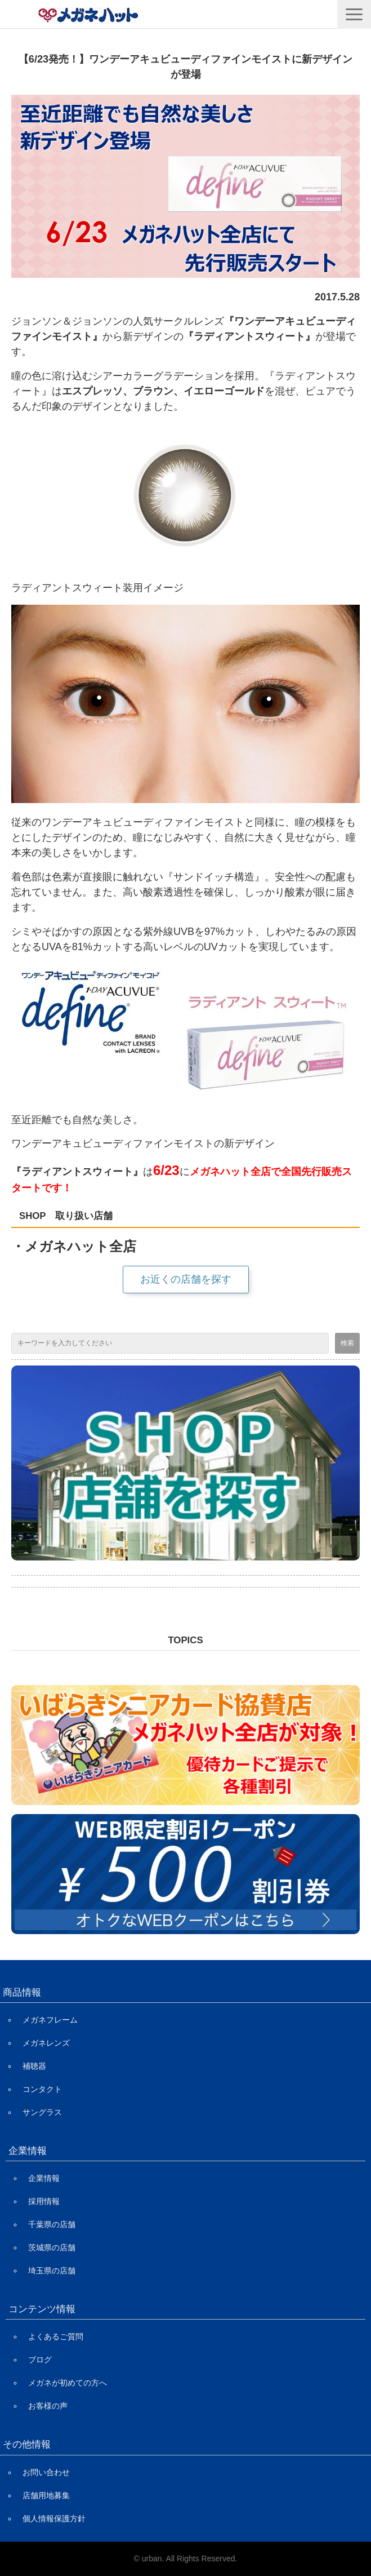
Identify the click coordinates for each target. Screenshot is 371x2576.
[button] (354, 14)
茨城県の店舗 (51, 2247)
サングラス (42, 2112)
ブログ (40, 2359)
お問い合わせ (46, 2472)
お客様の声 (48, 2405)
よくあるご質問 (55, 2336)
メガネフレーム (50, 2019)
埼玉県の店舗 (51, 2270)
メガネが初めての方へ (67, 2382)
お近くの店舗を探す (185, 1279)
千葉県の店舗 (51, 2224)
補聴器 (34, 2065)
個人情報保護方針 (54, 2518)
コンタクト (42, 2089)
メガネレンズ (46, 2042)
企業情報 (44, 2178)
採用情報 (44, 2201)
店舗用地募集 (46, 2495)
